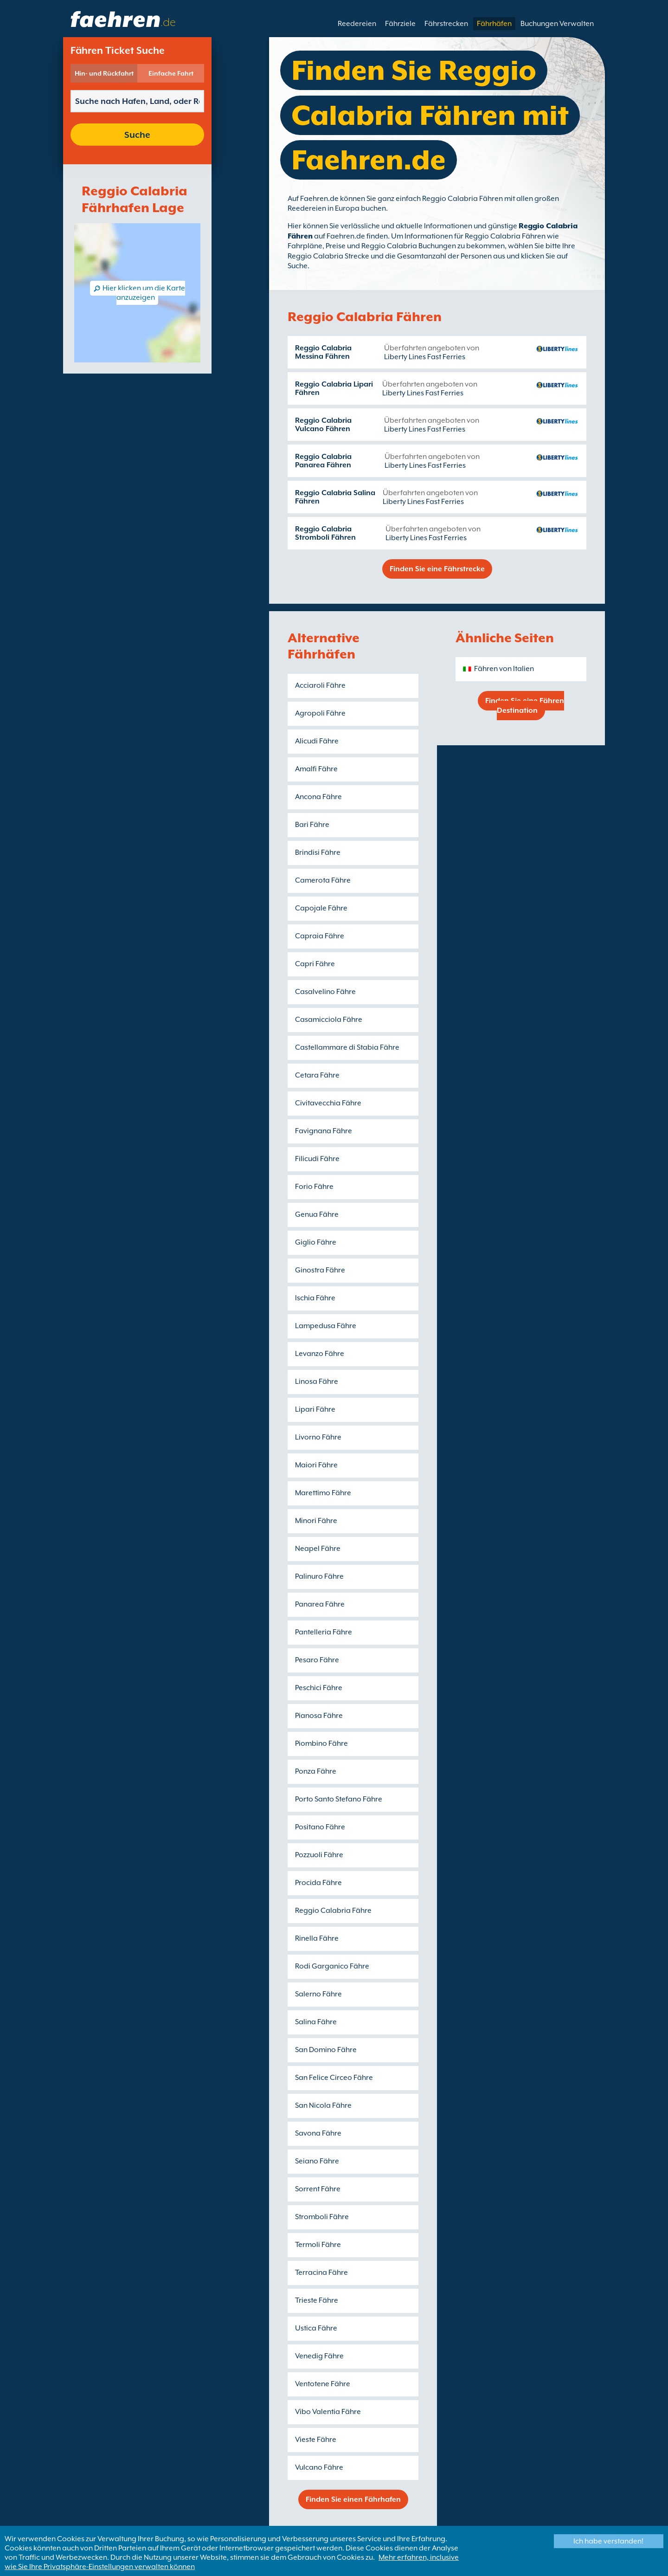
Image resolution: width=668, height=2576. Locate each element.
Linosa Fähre (316, 1381)
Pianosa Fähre (319, 1715)
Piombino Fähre (321, 1743)
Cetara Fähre (317, 1075)
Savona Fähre (318, 2133)
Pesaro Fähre (317, 1660)
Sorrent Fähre (317, 2189)
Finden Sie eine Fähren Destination (524, 706)
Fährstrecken (446, 23)
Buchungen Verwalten (557, 23)
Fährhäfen (494, 23)
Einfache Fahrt (170, 73)
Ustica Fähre (316, 2328)
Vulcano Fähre (319, 2467)
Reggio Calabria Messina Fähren (323, 352)
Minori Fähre (316, 1521)
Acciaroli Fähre (320, 685)
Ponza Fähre (315, 1771)
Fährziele (400, 23)
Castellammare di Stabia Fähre (347, 1047)
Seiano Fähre (317, 2161)
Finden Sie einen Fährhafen (353, 2499)
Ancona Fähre (318, 797)
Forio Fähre (314, 1186)
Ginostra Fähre (320, 1270)
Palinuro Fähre (319, 1576)
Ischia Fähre (315, 1298)
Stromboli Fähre (322, 2217)
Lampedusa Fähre (325, 1326)
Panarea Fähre (320, 1604)
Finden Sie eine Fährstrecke (437, 569)
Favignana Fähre (323, 1131)
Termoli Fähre (318, 2244)
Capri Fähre (315, 964)
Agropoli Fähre (320, 713)
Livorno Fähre (318, 1437)
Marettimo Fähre (323, 1493)
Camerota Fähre (323, 880)
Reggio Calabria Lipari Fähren (334, 388)
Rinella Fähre (317, 1938)
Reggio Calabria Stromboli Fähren (325, 533)
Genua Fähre (317, 1214)
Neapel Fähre (317, 1548)
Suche (137, 134)
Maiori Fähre (316, 1465)
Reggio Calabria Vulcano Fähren (323, 424)
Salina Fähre (316, 2022)
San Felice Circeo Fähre (334, 2077)
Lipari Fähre (315, 1409)
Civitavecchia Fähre (328, 1103)
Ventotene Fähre (322, 2384)
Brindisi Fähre (317, 852)
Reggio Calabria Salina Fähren (335, 497)
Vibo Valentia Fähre (328, 2412)
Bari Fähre (312, 824)
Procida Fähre (318, 1883)
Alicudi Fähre (317, 741)
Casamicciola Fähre (328, 1019)
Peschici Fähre (318, 1688)
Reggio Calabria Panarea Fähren (323, 460)
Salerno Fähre (318, 1994)
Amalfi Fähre (316, 769)
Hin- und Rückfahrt (104, 73)
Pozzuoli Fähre (319, 1855)
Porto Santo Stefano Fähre (338, 1799)
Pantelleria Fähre (323, 1632)
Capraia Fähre (319, 936)
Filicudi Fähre (317, 1159)
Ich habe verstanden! (608, 2541)
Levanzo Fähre (319, 1353)
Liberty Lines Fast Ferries (424, 357)
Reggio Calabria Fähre (333, 1910)
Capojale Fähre (321, 908)
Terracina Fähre (321, 2272)
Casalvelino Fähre (325, 992)
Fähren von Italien (504, 669)
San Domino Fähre (326, 2050)
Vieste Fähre (315, 2439)
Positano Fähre (320, 1827)
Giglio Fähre (315, 1242)
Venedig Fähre (319, 2356)
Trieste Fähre (316, 2300)
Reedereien (357, 23)
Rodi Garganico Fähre (332, 1966)
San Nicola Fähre (323, 2105)
